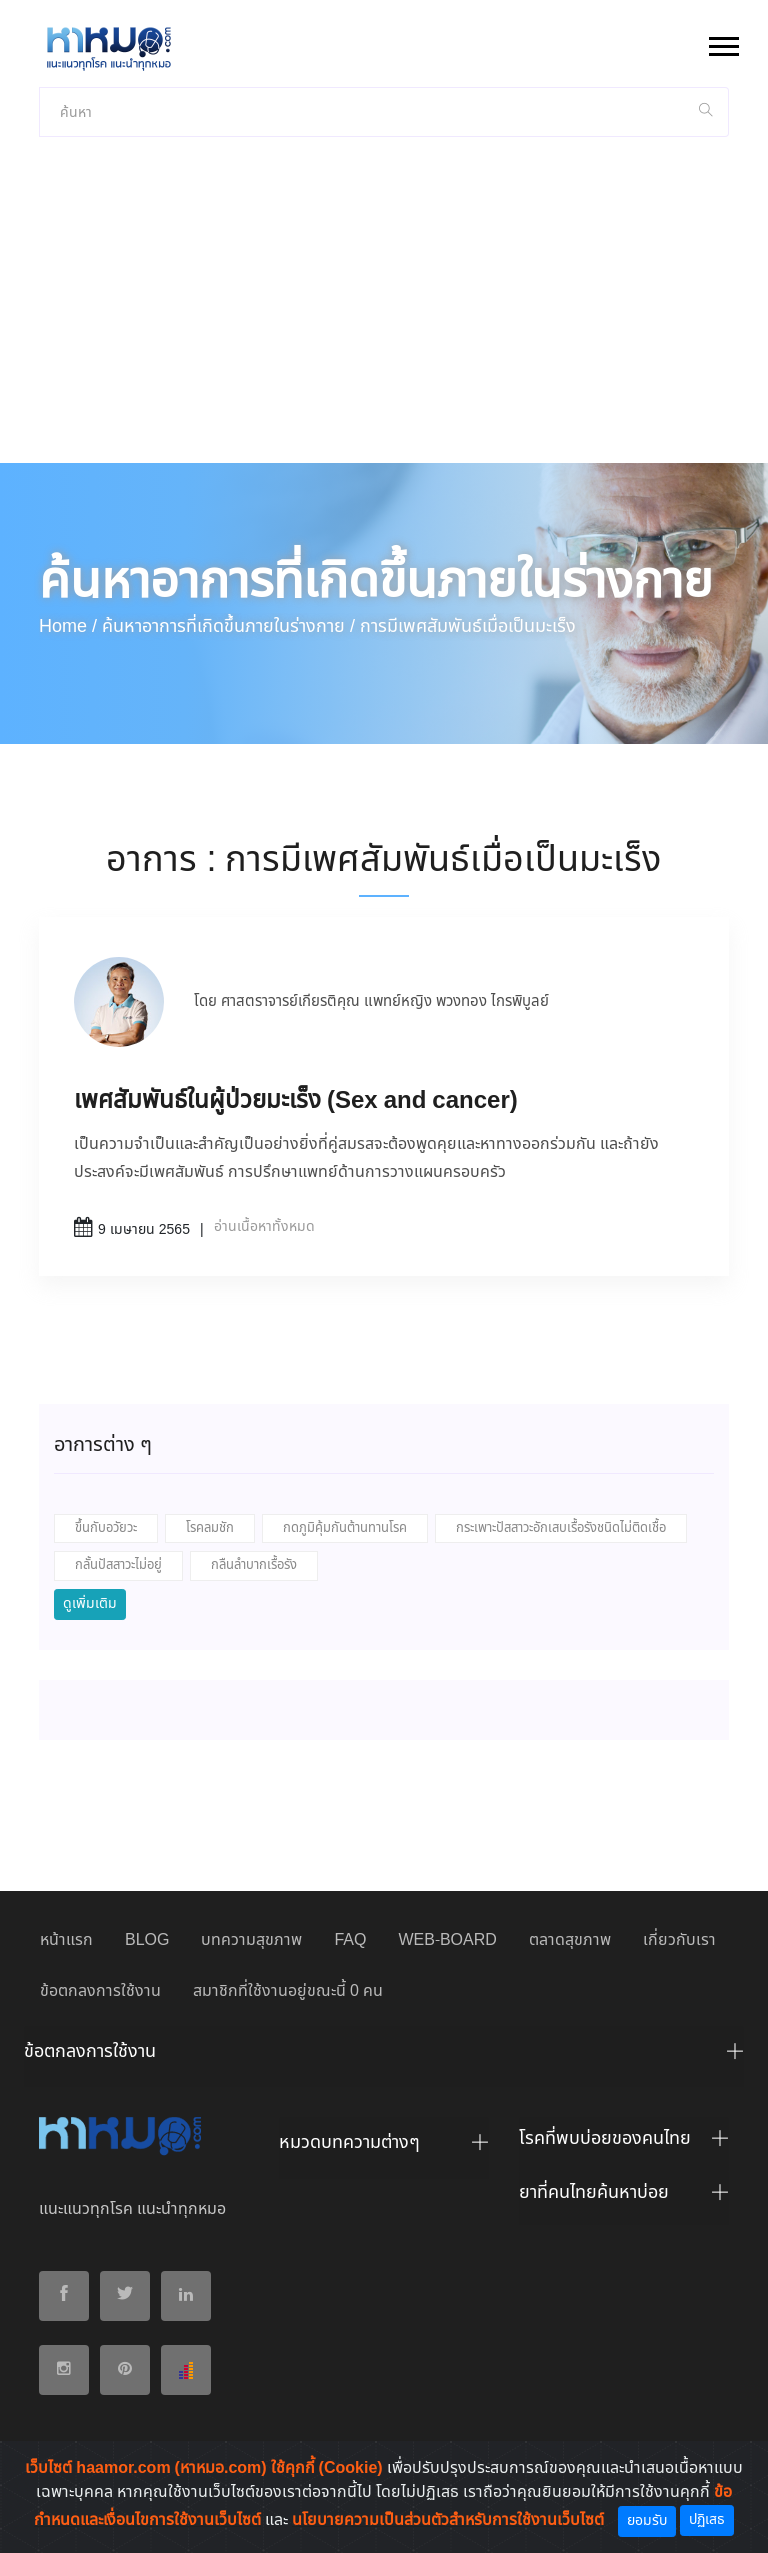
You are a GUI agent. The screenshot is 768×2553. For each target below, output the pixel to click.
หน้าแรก (66, 1940)
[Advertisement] (384, 313)
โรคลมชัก (210, 1528)
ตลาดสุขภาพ (570, 1940)
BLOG (147, 1940)
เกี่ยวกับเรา (679, 1940)
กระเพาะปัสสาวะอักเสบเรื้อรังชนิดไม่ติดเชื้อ (561, 1528)
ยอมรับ (647, 2521)
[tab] (384, 2057)
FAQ (350, 1940)
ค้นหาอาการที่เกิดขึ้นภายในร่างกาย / (228, 627)
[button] (722, 42)
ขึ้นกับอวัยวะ (106, 1528)
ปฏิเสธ (707, 2520)
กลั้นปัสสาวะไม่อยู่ (118, 1565)
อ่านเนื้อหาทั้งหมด (264, 1227)
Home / (68, 627)
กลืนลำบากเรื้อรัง (254, 1565)
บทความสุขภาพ (251, 1940)
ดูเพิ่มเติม (90, 1604)
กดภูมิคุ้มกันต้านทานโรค (345, 1528)
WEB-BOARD (447, 1940)
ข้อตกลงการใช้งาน (100, 1991)
